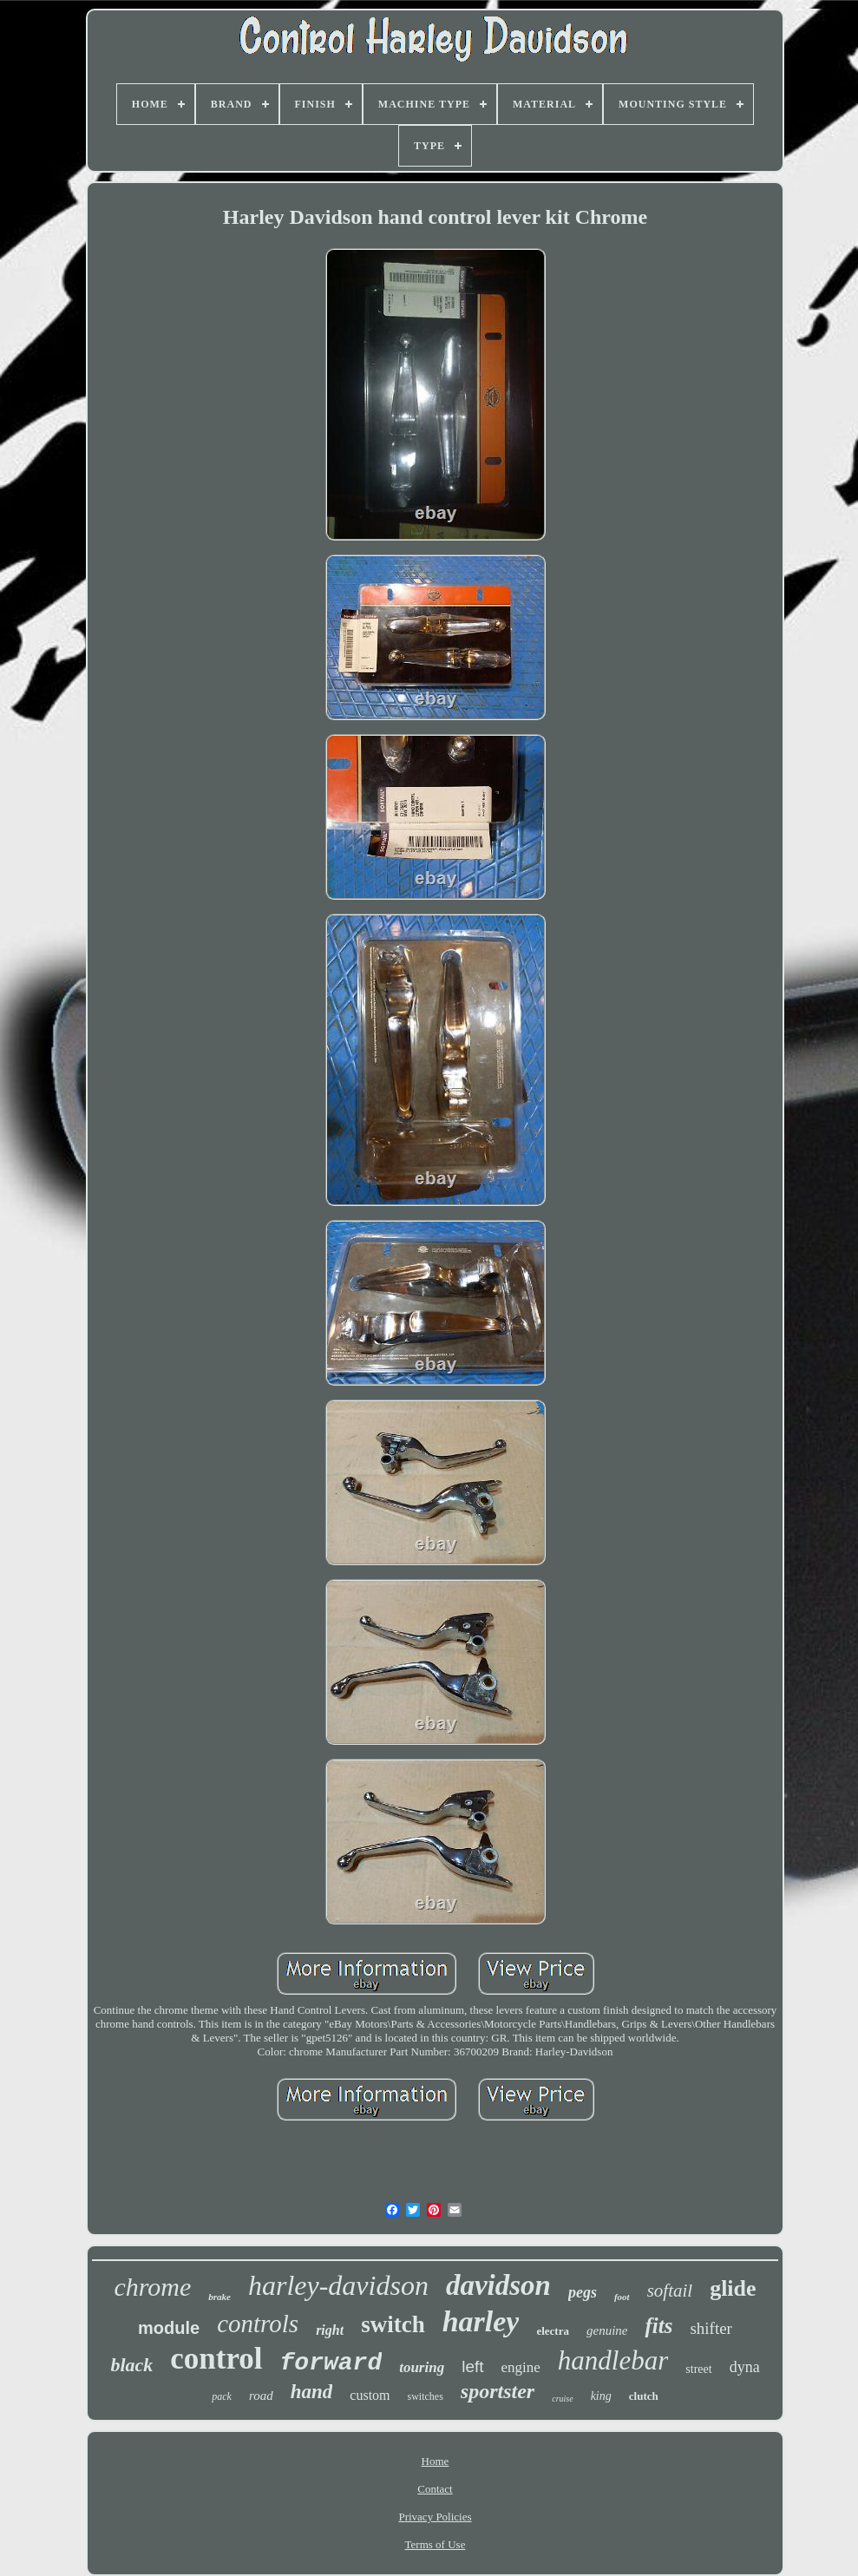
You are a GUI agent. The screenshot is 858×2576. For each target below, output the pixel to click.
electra (552, 2330)
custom (370, 2395)
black (131, 2365)
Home (435, 2461)
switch (393, 2324)
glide (733, 2288)
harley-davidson (338, 2285)
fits (658, 2325)
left (472, 2366)
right (330, 2330)
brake (219, 2296)
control (216, 2359)
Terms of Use (435, 2544)
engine (520, 2367)
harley (481, 2321)
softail (670, 2290)
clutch (643, 2395)
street (698, 2369)
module (169, 2327)
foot (622, 2296)
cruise (562, 2398)
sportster (497, 2391)
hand (312, 2391)
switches (425, 2396)
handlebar (613, 2360)
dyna (745, 2367)
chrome (152, 2286)
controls (257, 2323)
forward (331, 2363)
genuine (606, 2330)
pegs (582, 2292)
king (601, 2395)
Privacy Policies (434, 2516)
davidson (498, 2285)
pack (222, 2396)
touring (421, 2367)
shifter (711, 2328)
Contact (434, 2488)
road (261, 2395)
